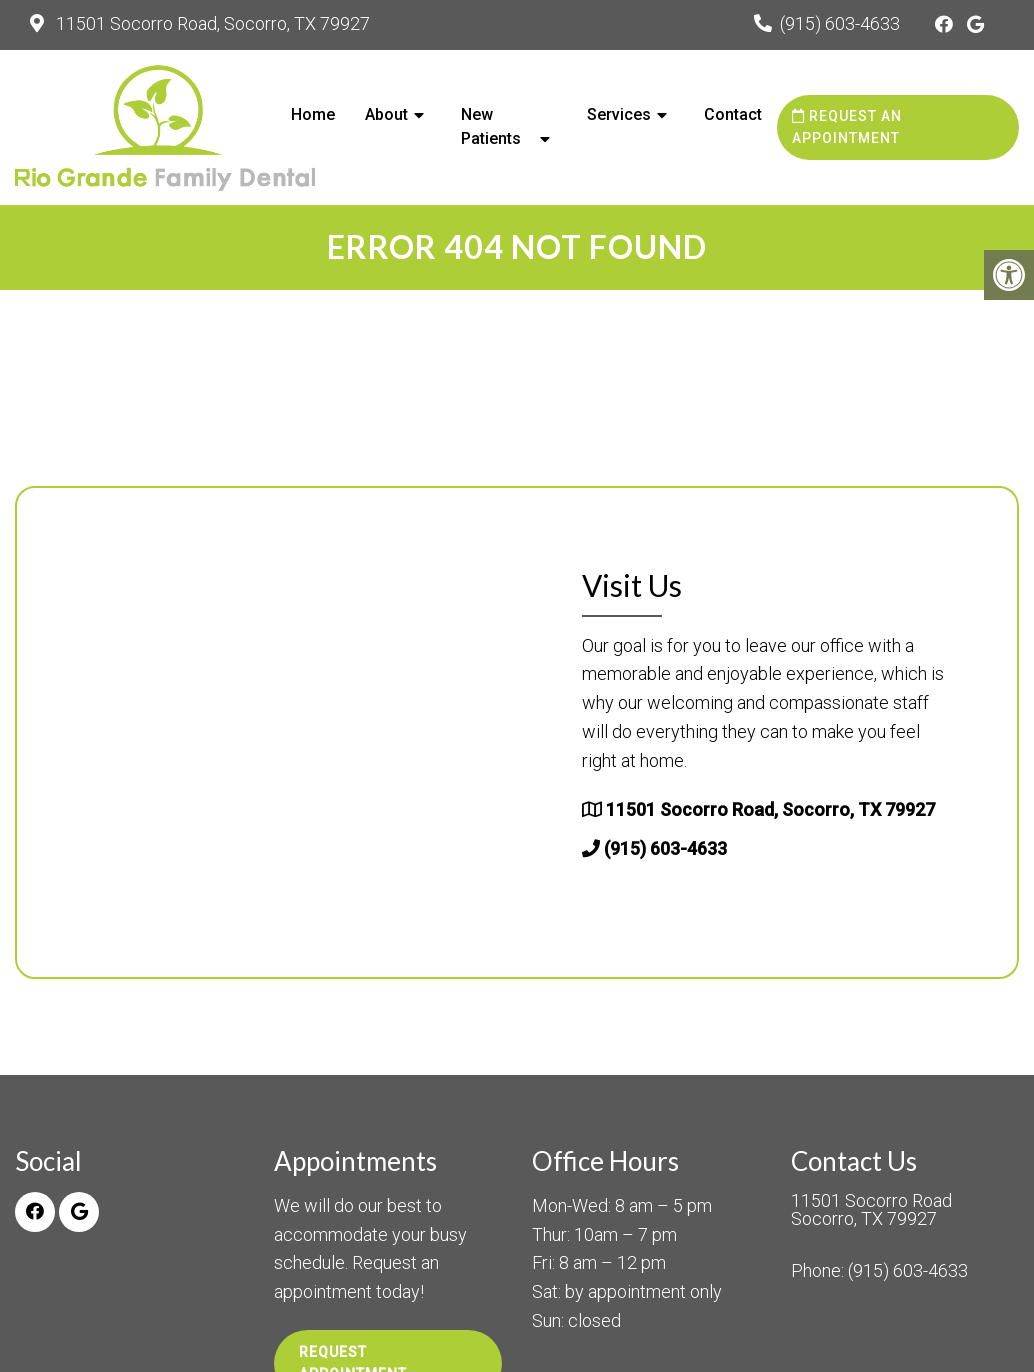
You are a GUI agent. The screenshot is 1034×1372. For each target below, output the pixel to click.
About (386, 114)
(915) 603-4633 (840, 23)
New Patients (491, 126)
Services (619, 114)
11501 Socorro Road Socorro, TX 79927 (871, 1210)
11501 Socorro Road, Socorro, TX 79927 (211, 23)
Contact (733, 114)
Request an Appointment (847, 127)
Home (313, 114)
